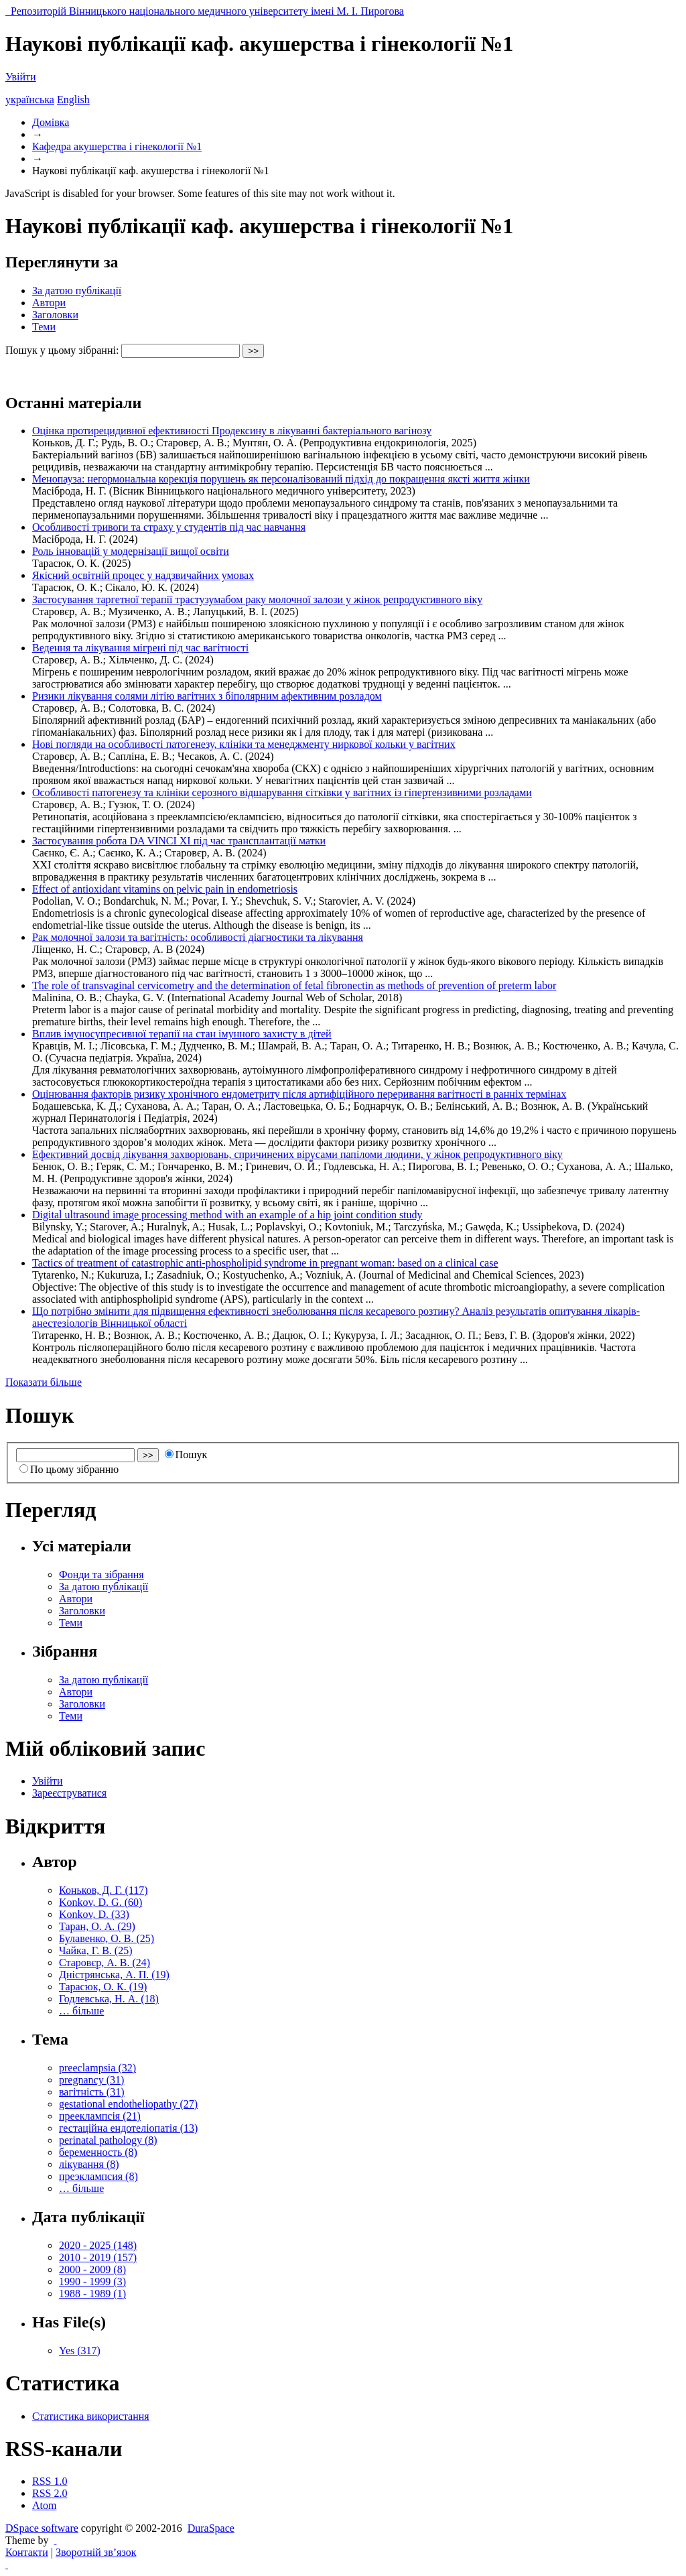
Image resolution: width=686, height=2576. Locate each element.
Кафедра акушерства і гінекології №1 (117, 146)
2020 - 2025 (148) (98, 2245)
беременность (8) (98, 2152)
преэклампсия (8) (98, 2176)
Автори (49, 302)
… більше (81, 2010)
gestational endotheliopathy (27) (128, 2104)
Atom (44, 2505)
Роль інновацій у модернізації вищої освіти (130, 551)
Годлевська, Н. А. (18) (109, 1998)
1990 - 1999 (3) (92, 2281)
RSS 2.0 (49, 2493)
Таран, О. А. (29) (97, 1926)
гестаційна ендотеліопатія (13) (128, 2128)
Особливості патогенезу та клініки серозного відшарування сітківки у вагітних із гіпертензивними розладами (282, 792)
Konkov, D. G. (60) (100, 1902)
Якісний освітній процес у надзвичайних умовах (143, 575)
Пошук (186, 1454)
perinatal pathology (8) (108, 2140)
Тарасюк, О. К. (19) (103, 1986)
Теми (44, 326)
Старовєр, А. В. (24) (104, 1962)
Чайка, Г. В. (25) (95, 1950)
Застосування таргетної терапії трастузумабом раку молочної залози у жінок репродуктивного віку (257, 599)
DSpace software (41, 2528)
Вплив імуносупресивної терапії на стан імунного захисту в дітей (182, 1033)
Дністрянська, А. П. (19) (114, 1974)
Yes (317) (79, 2350)
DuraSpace (211, 2528)
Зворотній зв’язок (96, 2552)
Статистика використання (90, 2416)
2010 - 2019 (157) (98, 2257)
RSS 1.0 (49, 2481)
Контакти (26, 2552)
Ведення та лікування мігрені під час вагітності (140, 647)
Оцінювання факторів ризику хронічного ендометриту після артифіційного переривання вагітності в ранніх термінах (299, 1094)
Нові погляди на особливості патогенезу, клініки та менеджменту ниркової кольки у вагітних (244, 744)
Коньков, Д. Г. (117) (103, 1890)
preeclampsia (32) (97, 2067)
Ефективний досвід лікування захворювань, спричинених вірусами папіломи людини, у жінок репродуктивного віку (297, 1154)
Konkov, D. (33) (94, 1914)
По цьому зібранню (69, 1469)
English (73, 99)
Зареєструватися (69, 1793)
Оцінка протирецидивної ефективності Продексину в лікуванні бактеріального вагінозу (231, 430)
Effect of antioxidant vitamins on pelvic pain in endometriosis (164, 889)
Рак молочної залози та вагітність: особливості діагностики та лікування (197, 937)
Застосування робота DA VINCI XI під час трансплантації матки (179, 840)
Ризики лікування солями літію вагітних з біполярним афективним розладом (207, 696)
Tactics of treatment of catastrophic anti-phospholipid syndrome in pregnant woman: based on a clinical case (265, 1263)
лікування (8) (89, 2164)
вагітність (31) (92, 2092)
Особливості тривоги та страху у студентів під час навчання (168, 527)
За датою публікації (76, 290)
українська (29, 99)
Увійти (20, 76)
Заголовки (55, 314)
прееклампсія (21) (100, 2116)
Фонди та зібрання (101, 1574)
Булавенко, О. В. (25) (106, 1938)
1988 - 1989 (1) (92, 2293)
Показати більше (43, 1382)
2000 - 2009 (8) (92, 2269)
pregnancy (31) (91, 2079)
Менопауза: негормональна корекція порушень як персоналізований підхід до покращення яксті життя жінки (281, 479)
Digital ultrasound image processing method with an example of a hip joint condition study (227, 1214)
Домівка (50, 122)
